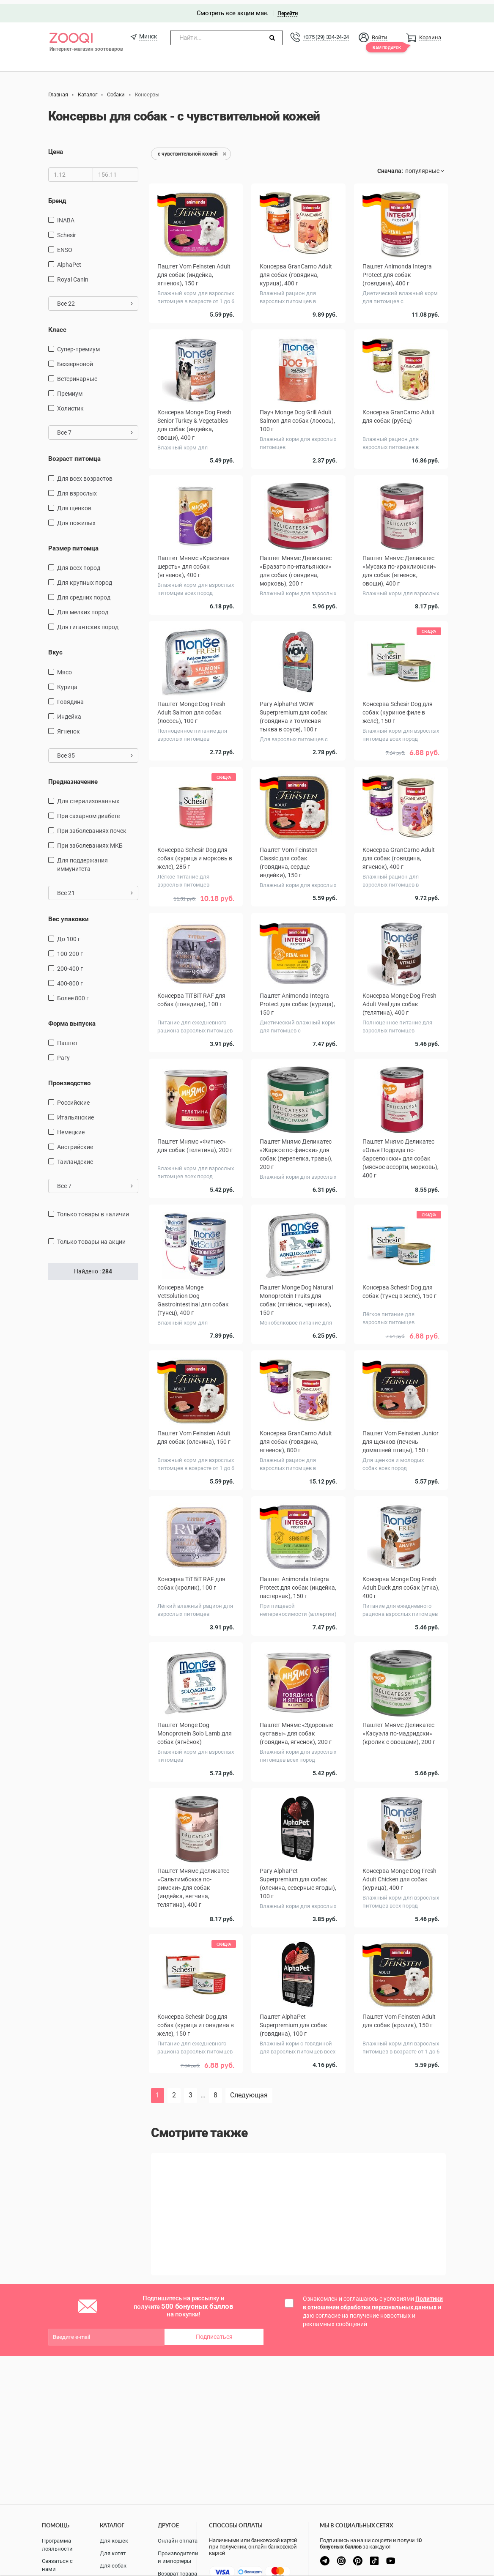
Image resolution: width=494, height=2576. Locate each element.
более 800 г (73, 994)
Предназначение (73, 777)
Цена (55, 148)
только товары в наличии (93, 1210)
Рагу (63, 1053)
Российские (73, 1098)
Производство (69, 1079)
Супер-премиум (78, 345)
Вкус (55, 648)
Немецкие (71, 1128)
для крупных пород (84, 578)
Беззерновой (75, 360)
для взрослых (77, 489)
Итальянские (75, 1113)
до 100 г (68, 934)
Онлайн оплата (178, 2541)
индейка (69, 712)
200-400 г (70, 964)
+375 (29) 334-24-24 (326, 33)
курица (67, 682)
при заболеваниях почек (91, 827)
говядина (70, 697)
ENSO (64, 245)
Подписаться (214, 2333)
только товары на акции (91, 1238)
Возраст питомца (74, 455)
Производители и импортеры (178, 2557)
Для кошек (114, 2541)
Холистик (70, 404)
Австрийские (75, 1143)
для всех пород (78, 564)
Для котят (113, 2553)
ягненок (68, 727)
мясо (64, 668)
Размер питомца (73, 544)
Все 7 (95, 428)
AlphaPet (69, 260)
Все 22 (95, 299)
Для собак (113, 2565)
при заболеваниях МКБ (90, 841)
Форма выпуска (72, 1019)
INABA (65, 216)
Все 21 (95, 889)
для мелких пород (82, 608)
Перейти (287, 9)
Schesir (66, 230)
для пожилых (76, 518)
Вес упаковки (68, 915)
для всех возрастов (85, 474)
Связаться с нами (57, 2565)
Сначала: (390, 167)
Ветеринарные (77, 375)
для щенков (74, 504)
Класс (57, 325)
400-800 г (70, 979)
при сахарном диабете (88, 812)
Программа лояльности (57, 2545)
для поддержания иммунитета (82, 860)
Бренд (57, 196)
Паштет (67, 1038)
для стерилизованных (88, 797)
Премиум (69, 389)
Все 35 (95, 751)
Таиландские (75, 1158)
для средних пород (83, 593)
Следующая (249, 2091)
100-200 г (70, 949)
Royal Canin (72, 275)
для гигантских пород (87, 623)
